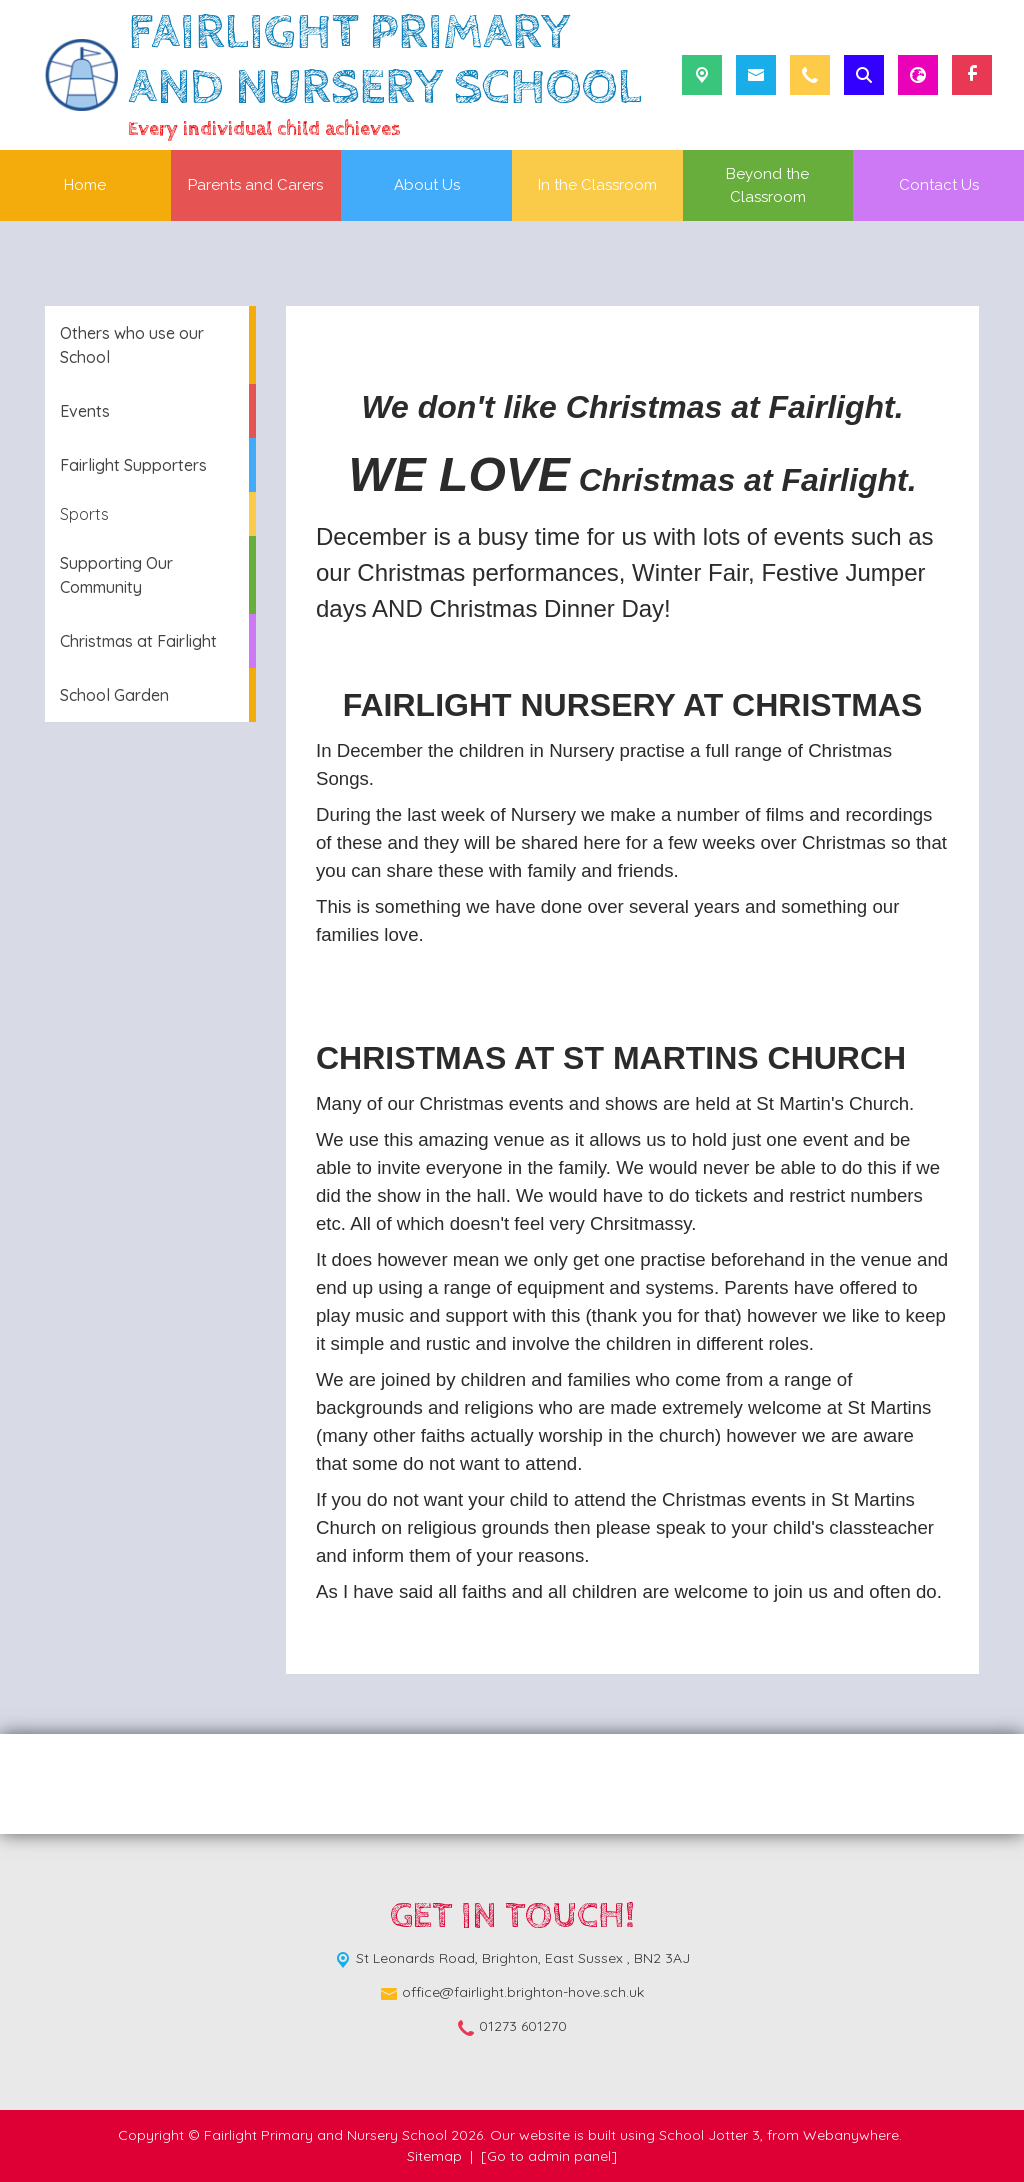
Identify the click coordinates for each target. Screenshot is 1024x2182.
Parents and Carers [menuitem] (255, 185)
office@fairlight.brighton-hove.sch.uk (523, 1992)
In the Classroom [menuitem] (597, 185)
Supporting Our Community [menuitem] (116, 575)
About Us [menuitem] (427, 185)
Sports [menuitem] (84, 514)
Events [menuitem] (85, 411)
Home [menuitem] (85, 185)
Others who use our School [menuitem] (132, 345)
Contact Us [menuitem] (939, 185)
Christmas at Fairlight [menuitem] (138, 641)
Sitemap (434, 2156)
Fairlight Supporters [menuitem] (133, 465)
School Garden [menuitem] (114, 695)
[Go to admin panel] (549, 2156)
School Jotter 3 (709, 2135)
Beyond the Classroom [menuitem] (767, 185)
